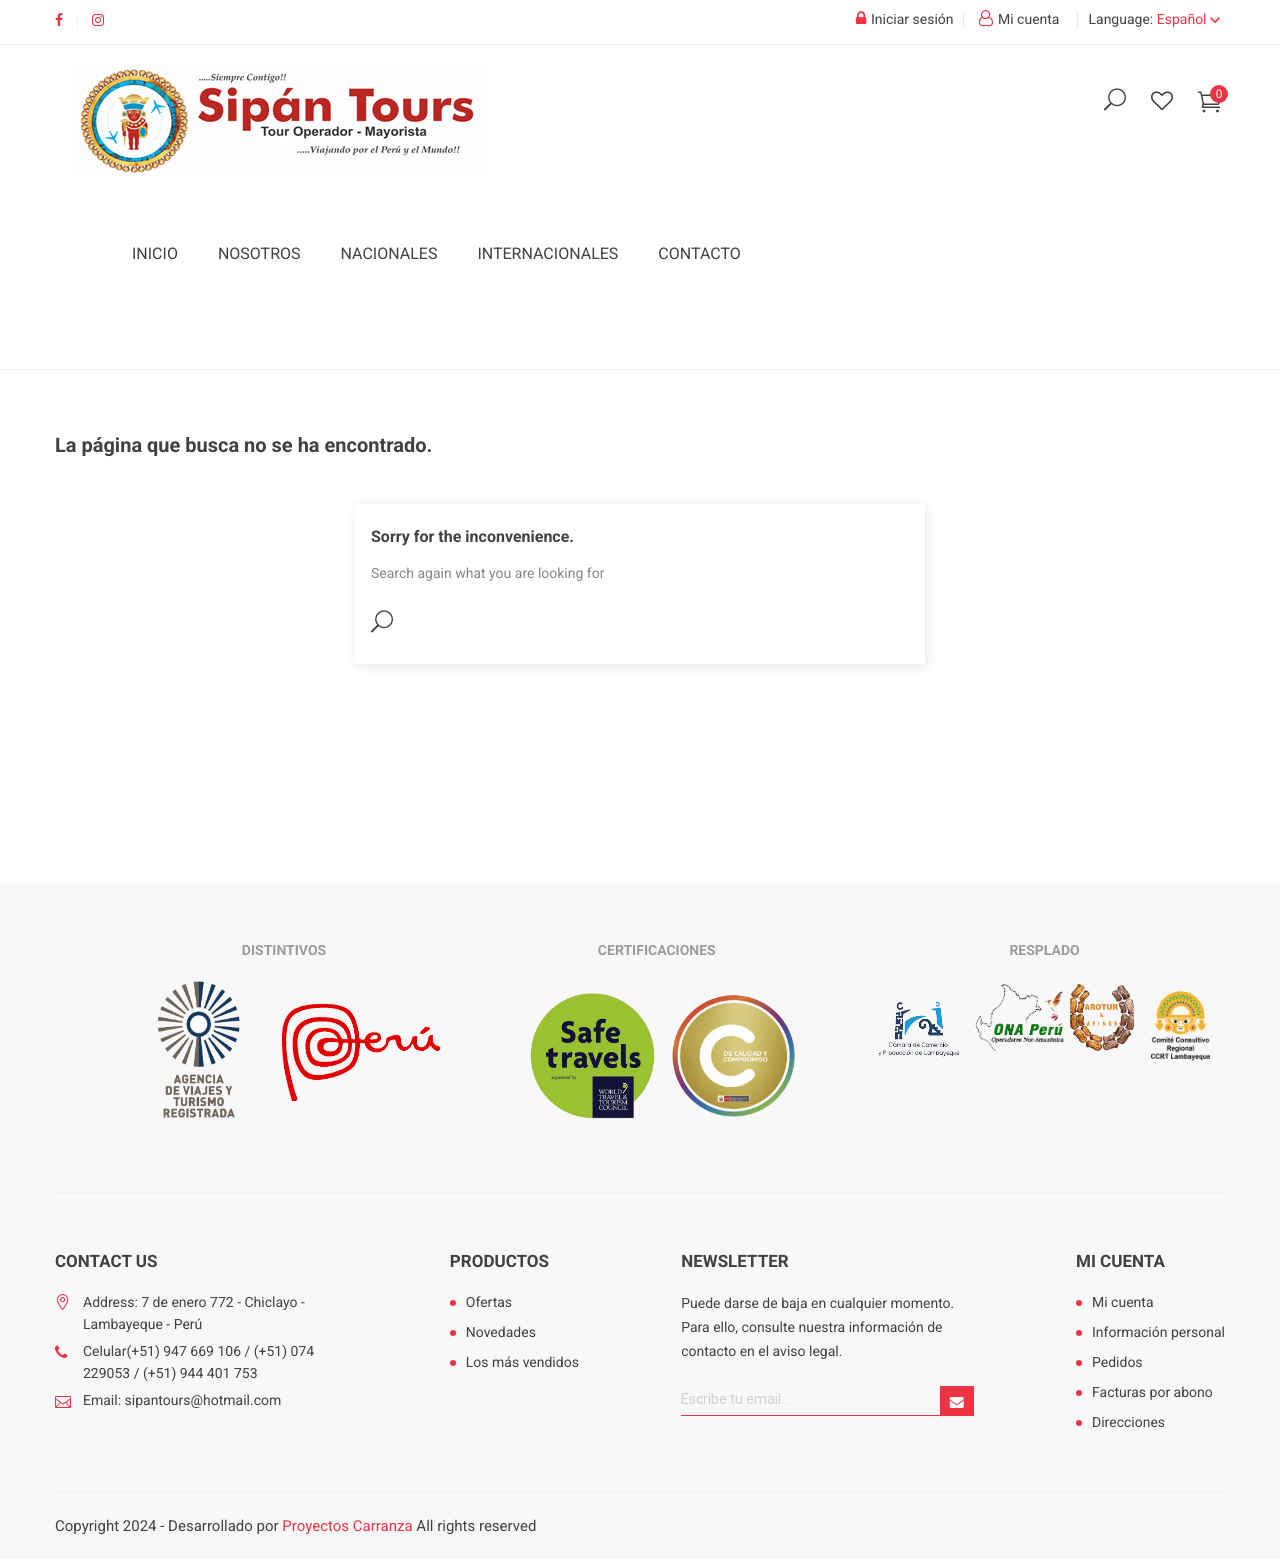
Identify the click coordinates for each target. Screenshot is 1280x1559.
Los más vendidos (522, 1363)
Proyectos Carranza (347, 1526)
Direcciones (1128, 1423)
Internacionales (547, 253)
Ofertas (489, 1303)
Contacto (699, 253)
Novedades (501, 1333)
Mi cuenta (1120, 1262)
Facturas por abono (1152, 1393)
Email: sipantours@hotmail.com (182, 1401)
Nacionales (389, 253)
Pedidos (1117, 1363)
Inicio (155, 253)
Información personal (1158, 1333)
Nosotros (259, 253)
